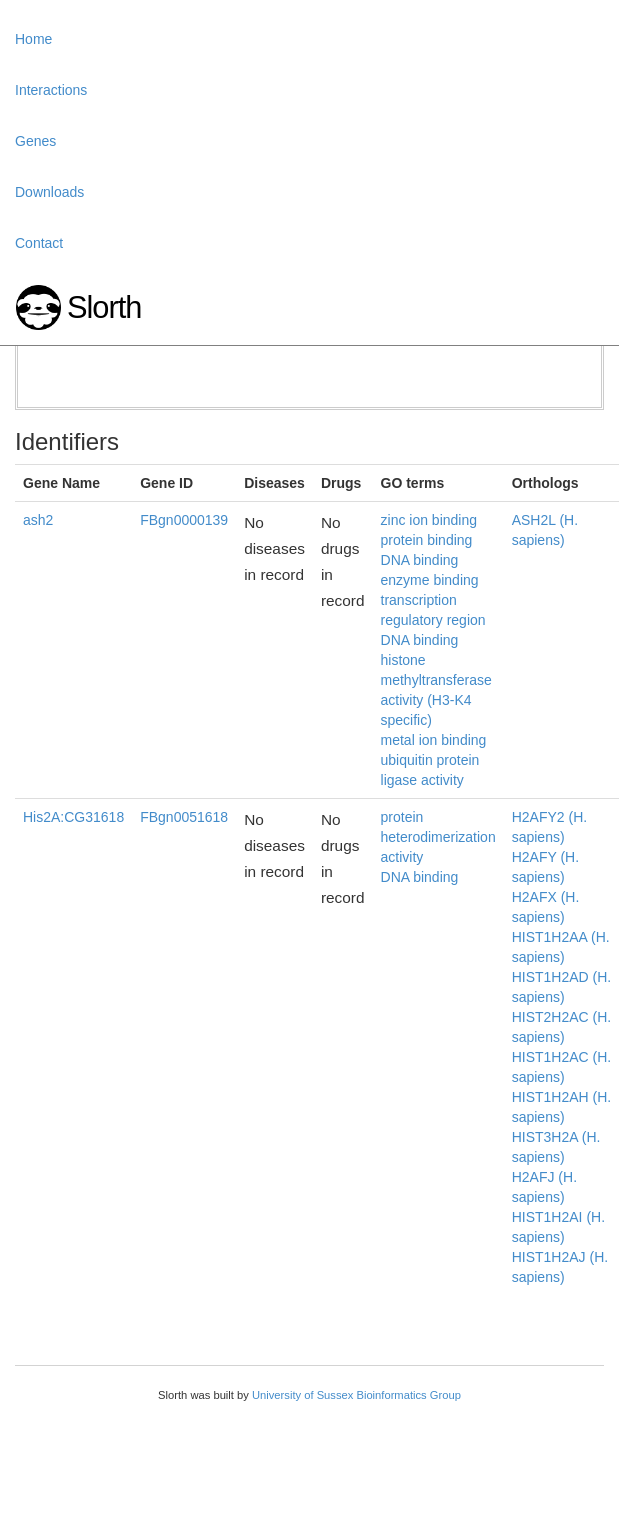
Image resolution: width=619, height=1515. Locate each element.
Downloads (49, 192)
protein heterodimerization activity (438, 837)
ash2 (38, 520)
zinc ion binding (429, 520)
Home (33, 39)
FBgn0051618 (184, 817)
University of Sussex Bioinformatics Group (356, 1395)
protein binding (427, 540)
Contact (39, 243)
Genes (35, 141)
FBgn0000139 (184, 520)
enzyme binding (430, 580)
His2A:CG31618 (73, 817)
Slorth (104, 307)
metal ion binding (434, 740)
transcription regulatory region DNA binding (433, 620)
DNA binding (420, 560)
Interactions (51, 90)
